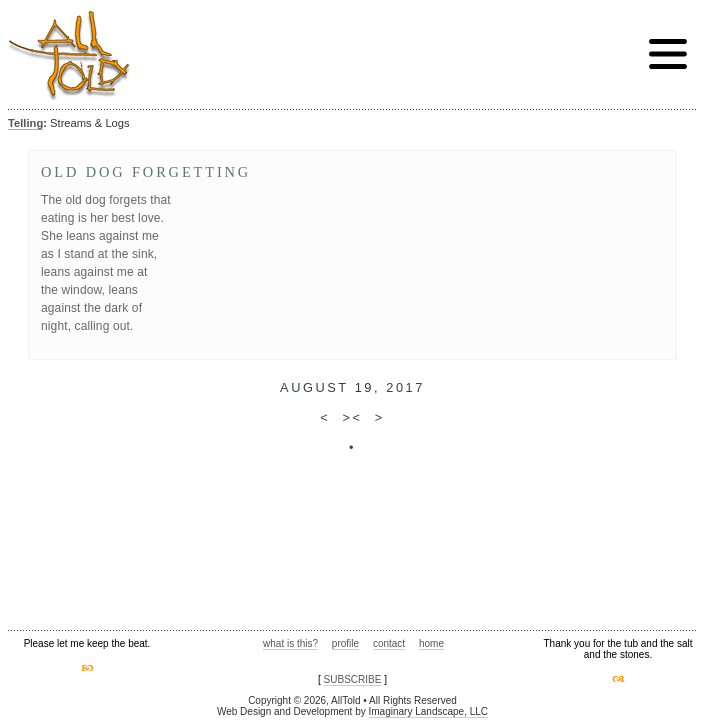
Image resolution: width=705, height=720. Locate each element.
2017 (405, 387)
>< (352, 417)
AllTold (69, 55)
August (314, 387)
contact (389, 643)
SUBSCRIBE (353, 679)
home (431, 643)
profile (345, 643)
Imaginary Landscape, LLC (429, 711)
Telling (25, 123)
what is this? (290, 643)
